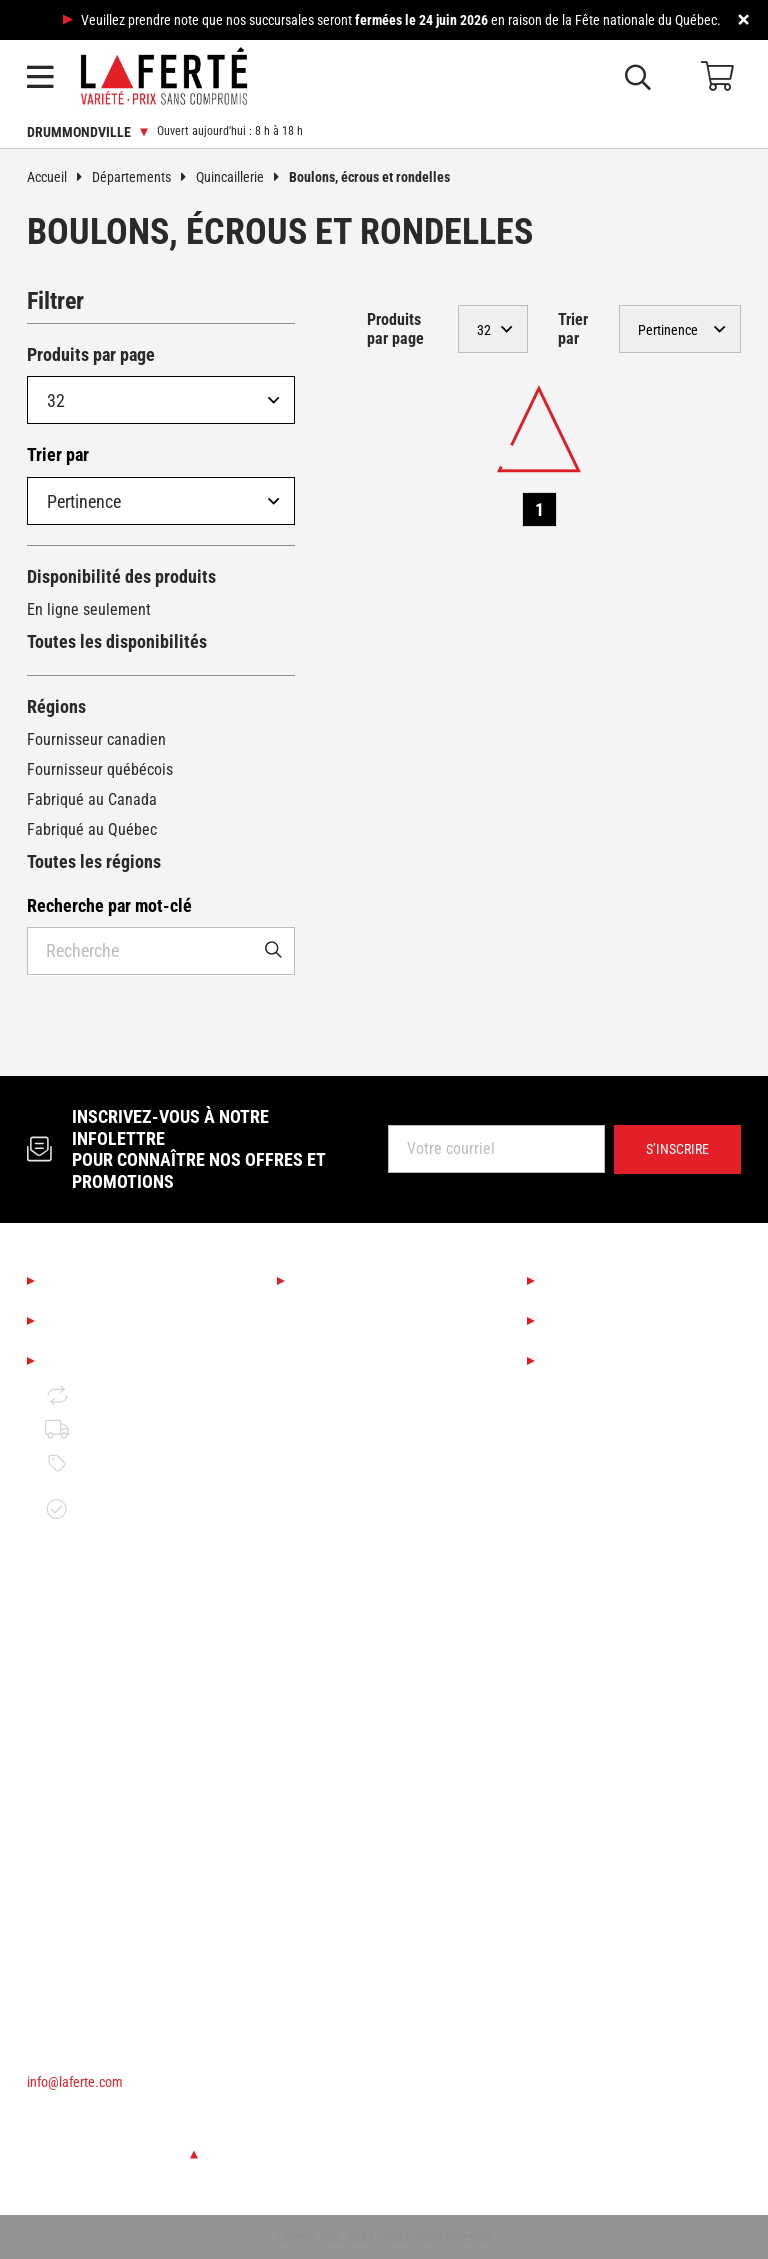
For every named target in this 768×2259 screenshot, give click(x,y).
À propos (80, 1281)
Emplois (76, 1321)
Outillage (324, 1552)
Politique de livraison (130, 1429)
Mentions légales (113, 1361)
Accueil (59, 177)
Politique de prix (115, 1463)
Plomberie (328, 1722)
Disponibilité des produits (121, 576)
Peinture (322, 1518)
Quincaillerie (242, 177)
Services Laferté (611, 1281)
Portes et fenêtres (353, 1654)
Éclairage (325, 1416)
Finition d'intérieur (354, 1484)
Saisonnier (329, 1314)
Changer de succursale (112, 2154)
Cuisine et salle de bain (371, 1382)
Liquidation (589, 1321)
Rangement (332, 1790)
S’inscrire (677, 1149)
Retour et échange (121, 1395)
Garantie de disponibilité (101, 1508)
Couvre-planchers (351, 1450)
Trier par (58, 454)
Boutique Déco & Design (372, 1348)
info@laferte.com (75, 2082)
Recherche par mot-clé (109, 905)
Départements (144, 177)
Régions (56, 706)
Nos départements (368, 1281)
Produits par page (91, 354)
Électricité (327, 1756)
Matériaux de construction (379, 1620)
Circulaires (587, 1361)
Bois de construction (361, 1586)
